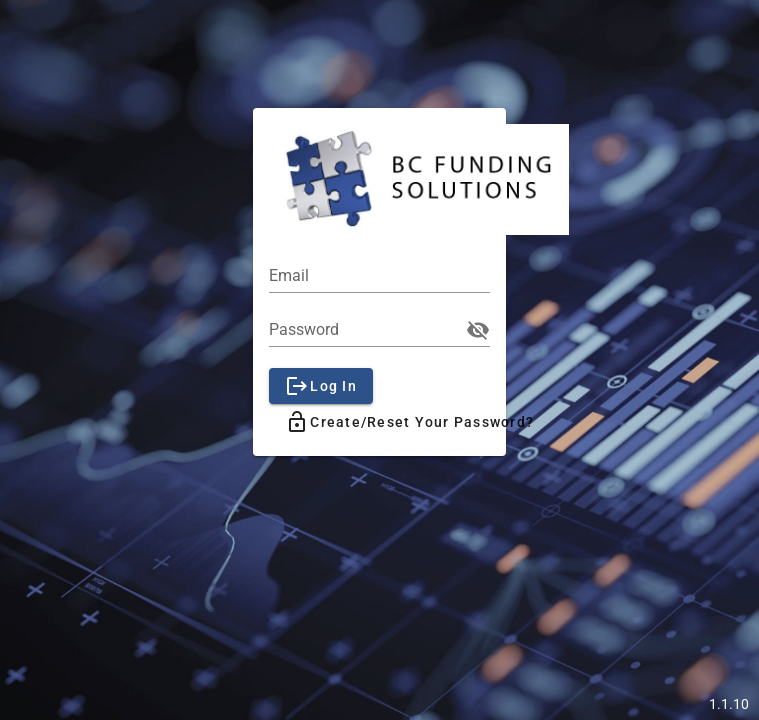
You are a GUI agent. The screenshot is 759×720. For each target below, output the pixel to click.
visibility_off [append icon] (478, 330)
